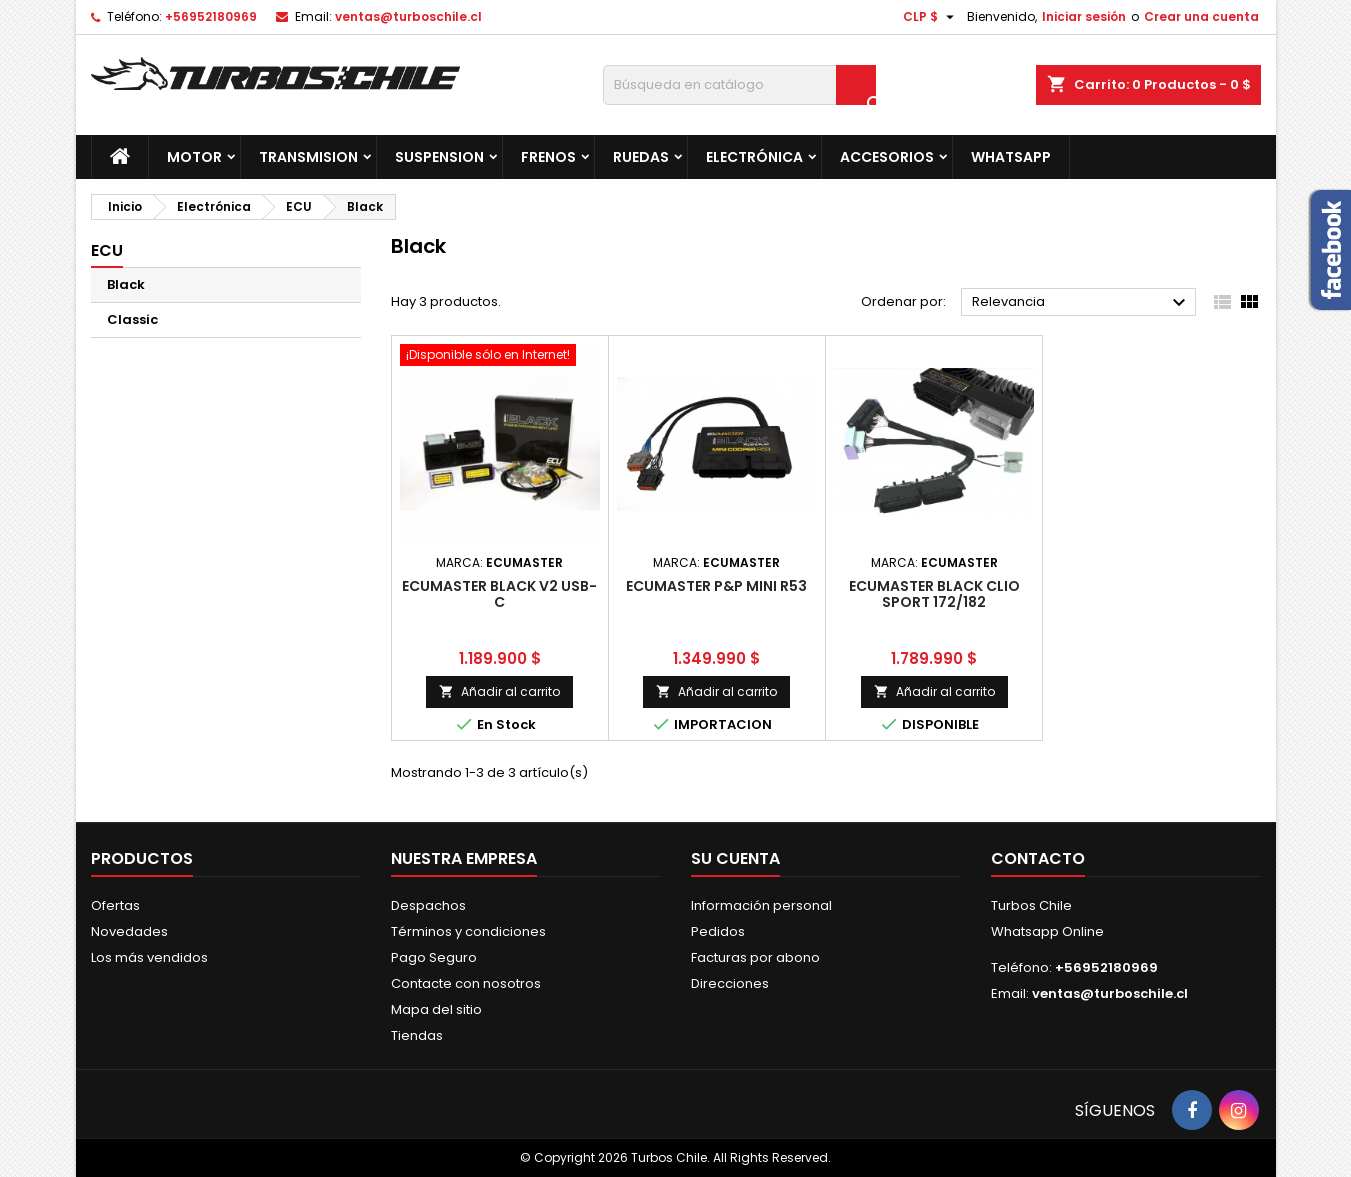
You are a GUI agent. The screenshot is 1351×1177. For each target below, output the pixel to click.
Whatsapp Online (1047, 931)
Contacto (1038, 858)
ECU (107, 250)
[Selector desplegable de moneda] (931, 17)
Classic (132, 319)
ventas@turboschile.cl (408, 16)
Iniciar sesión (1084, 16)
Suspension (439, 157)
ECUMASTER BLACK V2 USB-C (499, 594)
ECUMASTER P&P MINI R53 (716, 586)
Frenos (548, 157)
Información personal (761, 905)
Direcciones (730, 983)
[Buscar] (739, 85)
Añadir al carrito (499, 691)
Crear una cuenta (1201, 16)
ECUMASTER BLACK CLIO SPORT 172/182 (934, 594)
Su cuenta (735, 858)
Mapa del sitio (436, 1009)
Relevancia (1081, 303)
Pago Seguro (434, 957)
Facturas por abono (755, 957)
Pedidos (718, 931)
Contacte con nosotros (466, 983)
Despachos (428, 905)
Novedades (129, 931)
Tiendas (417, 1035)
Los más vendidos (149, 957)
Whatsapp (1011, 157)
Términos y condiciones (468, 931)
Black (126, 284)
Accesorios (887, 157)
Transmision (308, 157)
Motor (194, 157)
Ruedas (641, 157)
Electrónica (754, 157)
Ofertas (115, 905)
